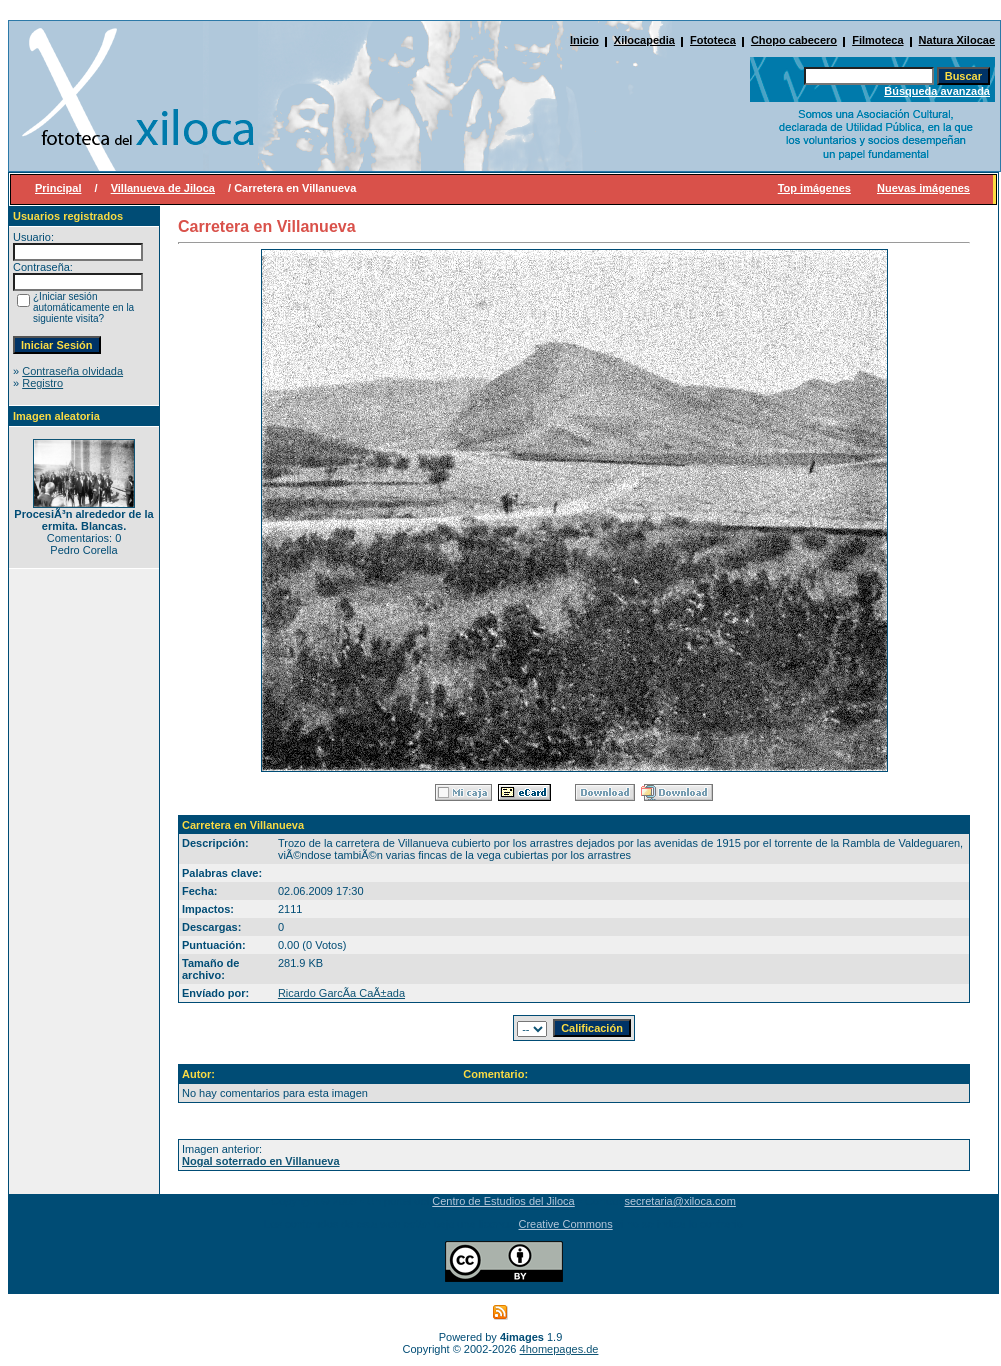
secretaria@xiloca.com (679, 1201)
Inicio (584, 40)
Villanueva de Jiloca (163, 188)
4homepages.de (559, 1349)
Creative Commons (566, 1224)
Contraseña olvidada (72, 371)
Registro (42, 383)
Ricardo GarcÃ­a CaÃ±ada (341, 993)
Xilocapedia (644, 40)
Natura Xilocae (957, 40)
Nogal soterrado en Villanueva (261, 1161)
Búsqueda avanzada (937, 91)
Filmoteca (877, 40)
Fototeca (713, 40)
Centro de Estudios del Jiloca (503, 1201)
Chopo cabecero (794, 40)
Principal (58, 188)
